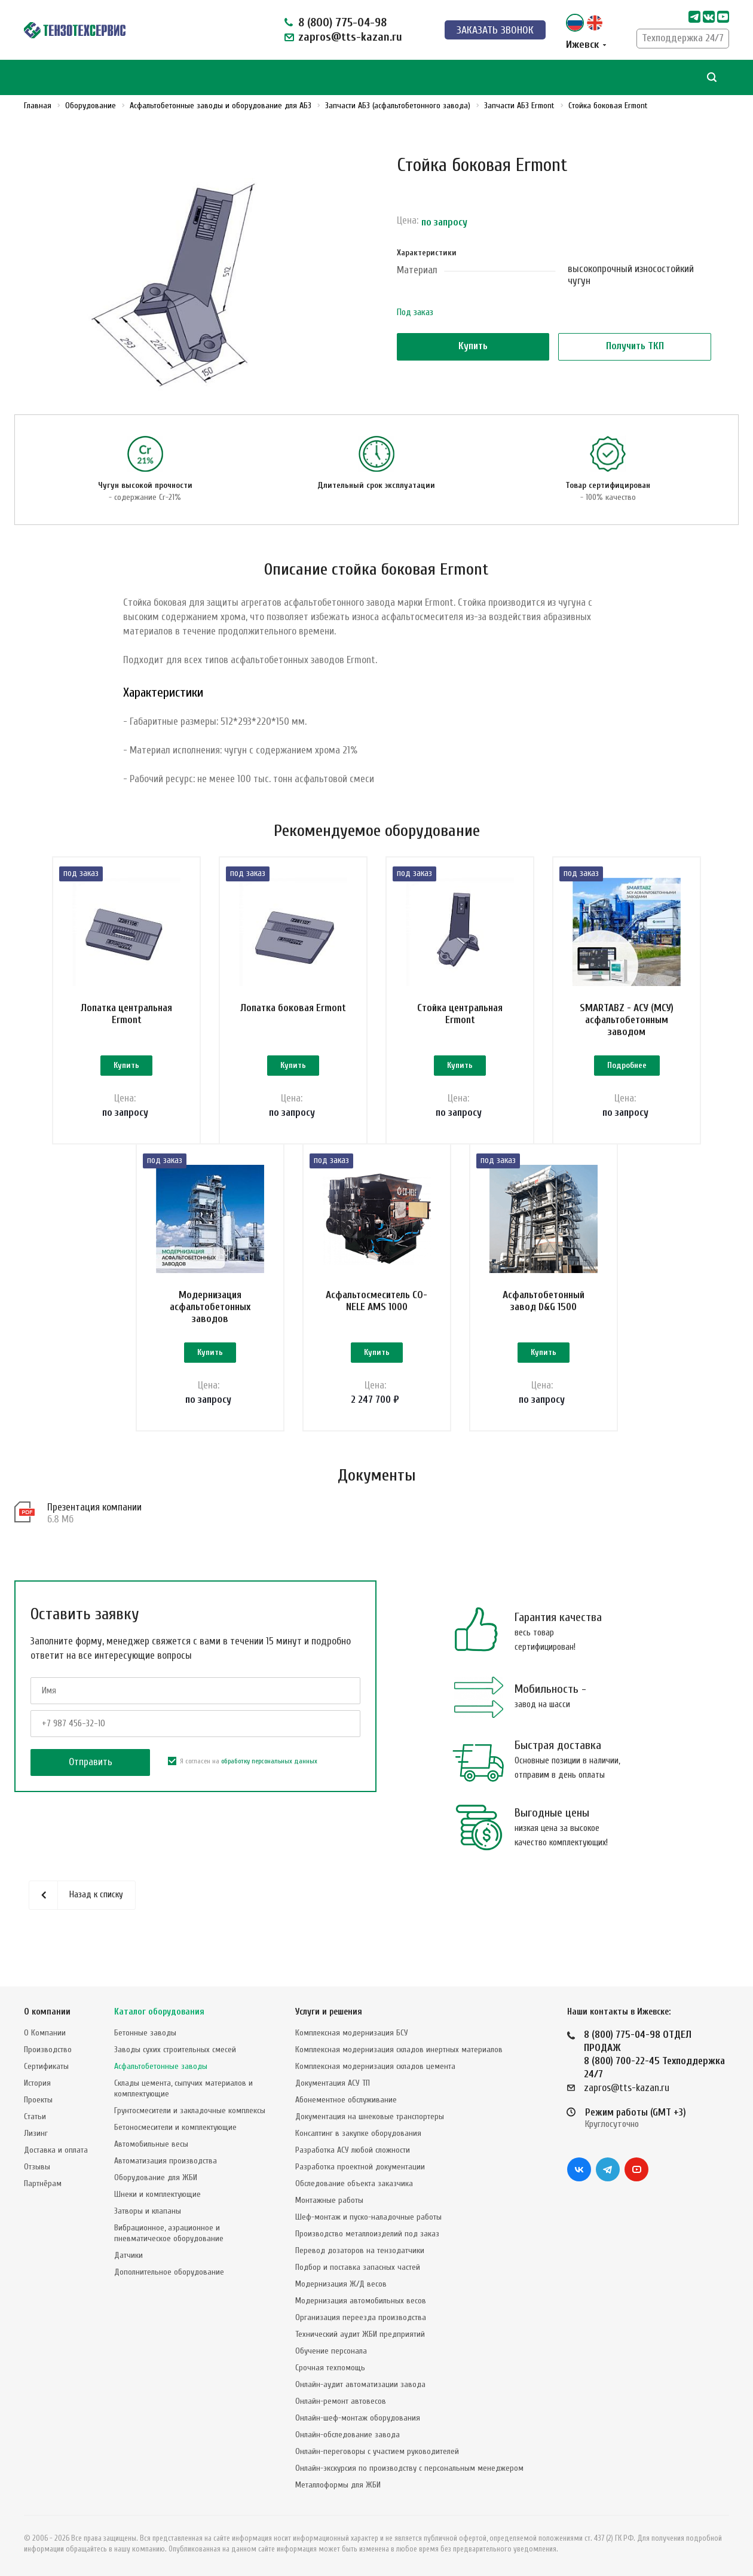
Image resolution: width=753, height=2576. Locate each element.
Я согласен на (242, 1761)
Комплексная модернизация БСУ (351, 2033)
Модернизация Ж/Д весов (341, 2284)
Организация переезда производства (360, 2317)
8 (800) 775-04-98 (342, 22)
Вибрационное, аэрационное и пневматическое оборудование (169, 2233)
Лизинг (36, 2133)
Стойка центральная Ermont (460, 1013)
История (37, 2083)
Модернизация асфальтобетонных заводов (210, 1306)
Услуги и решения (328, 2012)
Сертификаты (46, 2066)
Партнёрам (43, 2183)
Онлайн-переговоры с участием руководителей (377, 2451)
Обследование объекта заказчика (354, 2183)
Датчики (128, 2255)
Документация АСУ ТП (332, 2083)
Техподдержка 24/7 (683, 38)
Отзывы (37, 2167)
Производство (48, 2049)
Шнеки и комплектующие (157, 2194)
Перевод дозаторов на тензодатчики (359, 2250)
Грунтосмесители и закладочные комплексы (189, 2110)
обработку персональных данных (269, 1761)
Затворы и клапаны (147, 2211)
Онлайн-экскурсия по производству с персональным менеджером (409, 2468)
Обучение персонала (331, 2351)
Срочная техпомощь (330, 2368)
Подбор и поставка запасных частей (357, 2267)
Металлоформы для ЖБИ (338, 2485)
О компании (47, 2012)
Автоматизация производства (165, 2161)
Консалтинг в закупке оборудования (358, 2133)
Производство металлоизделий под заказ (367, 2234)
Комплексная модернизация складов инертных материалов (399, 2049)
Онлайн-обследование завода (347, 2435)
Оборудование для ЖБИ (155, 2177)
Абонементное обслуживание (346, 2100)
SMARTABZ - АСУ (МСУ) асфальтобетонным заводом (627, 1019)
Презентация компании (94, 1507)
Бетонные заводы (145, 2033)
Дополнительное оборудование (169, 2272)
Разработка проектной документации (360, 2167)
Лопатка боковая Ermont (293, 1008)
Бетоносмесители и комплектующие (175, 2127)
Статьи (35, 2116)
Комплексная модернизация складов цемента (375, 2066)
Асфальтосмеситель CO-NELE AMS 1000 (376, 1301)
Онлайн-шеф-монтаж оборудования (357, 2418)
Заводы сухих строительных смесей (175, 2049)
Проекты (38, 2100)
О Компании (45, 2033)
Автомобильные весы (151, 2144)
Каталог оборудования (159, 2012)
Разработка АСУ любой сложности (352, 2150)
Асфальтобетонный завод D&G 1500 (543, 1301)
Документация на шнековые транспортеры (369, 2116)
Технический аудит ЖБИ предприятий (360, 2334)
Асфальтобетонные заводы (160, 2066)
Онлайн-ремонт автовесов (340, 2401)
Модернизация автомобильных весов (360, 2301)
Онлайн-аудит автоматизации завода (360, 2384)
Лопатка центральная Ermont (126, 1013)
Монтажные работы (329, 2200)
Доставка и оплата (56, 2150)
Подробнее (627, 1065)
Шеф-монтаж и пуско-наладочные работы (368, 2217)
